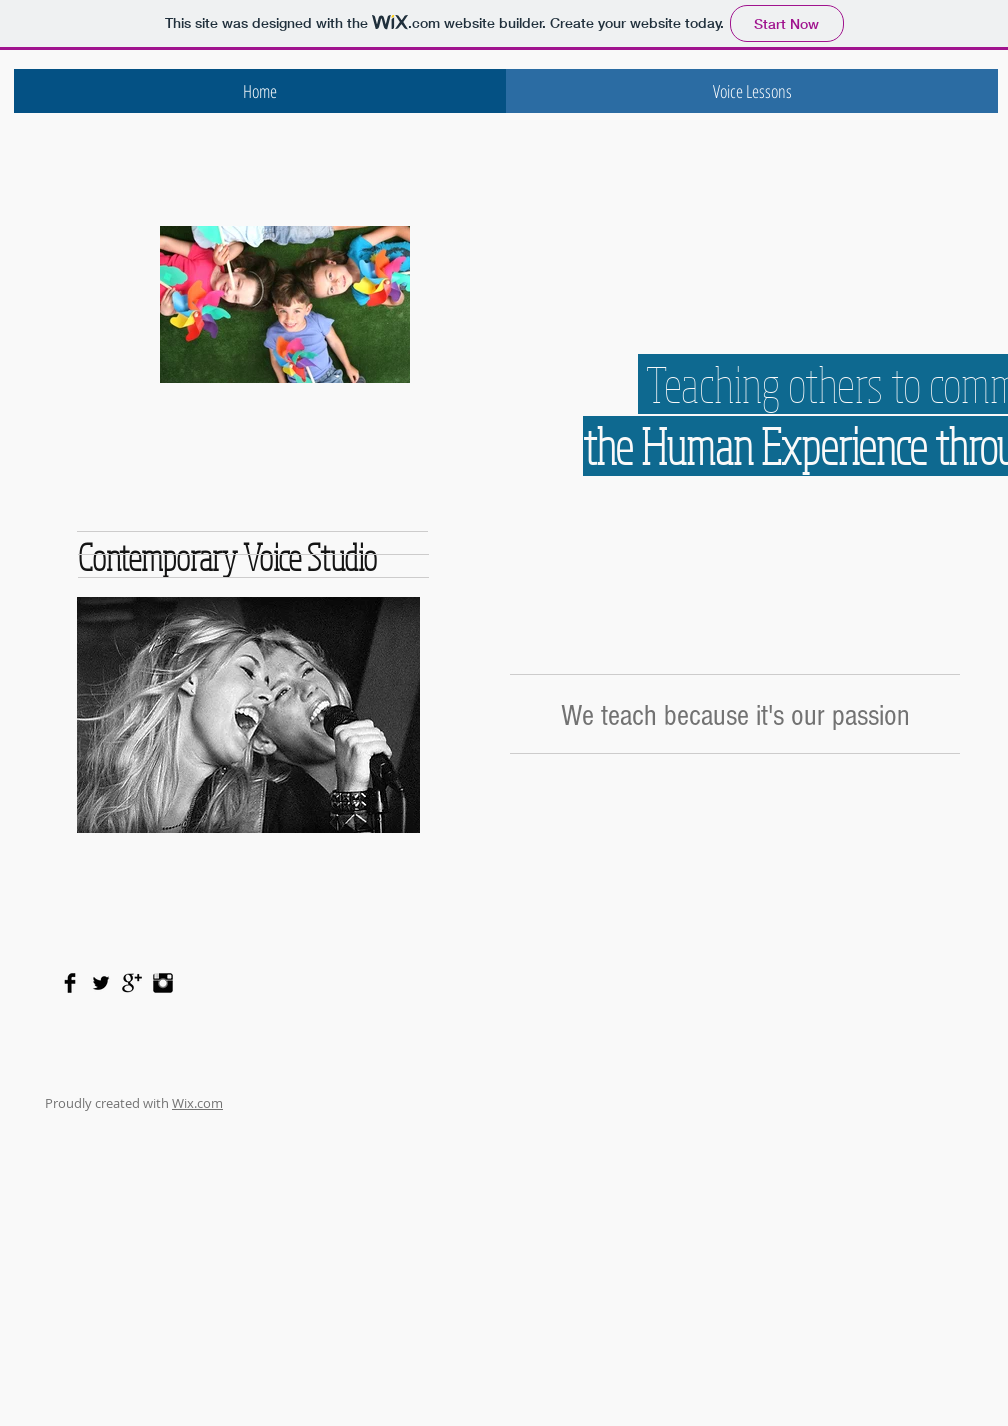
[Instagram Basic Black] (163, 983)
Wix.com (197, 1103)
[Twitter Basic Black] (101, 983)
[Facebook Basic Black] (70, 983)
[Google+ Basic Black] (132, 983)
